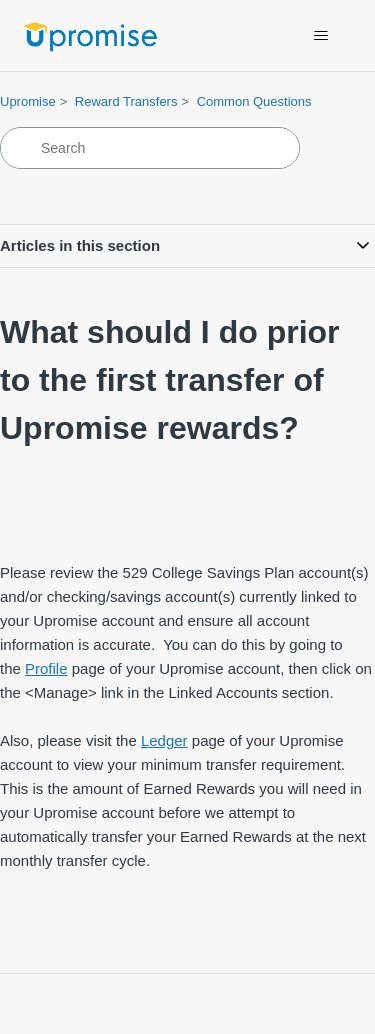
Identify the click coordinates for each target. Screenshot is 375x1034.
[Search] (150, 148)
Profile (46, 668)
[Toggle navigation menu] (320, 36)
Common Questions (254, 101)
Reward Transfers (126, 101)
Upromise (28, 101)
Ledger (164, 740)
